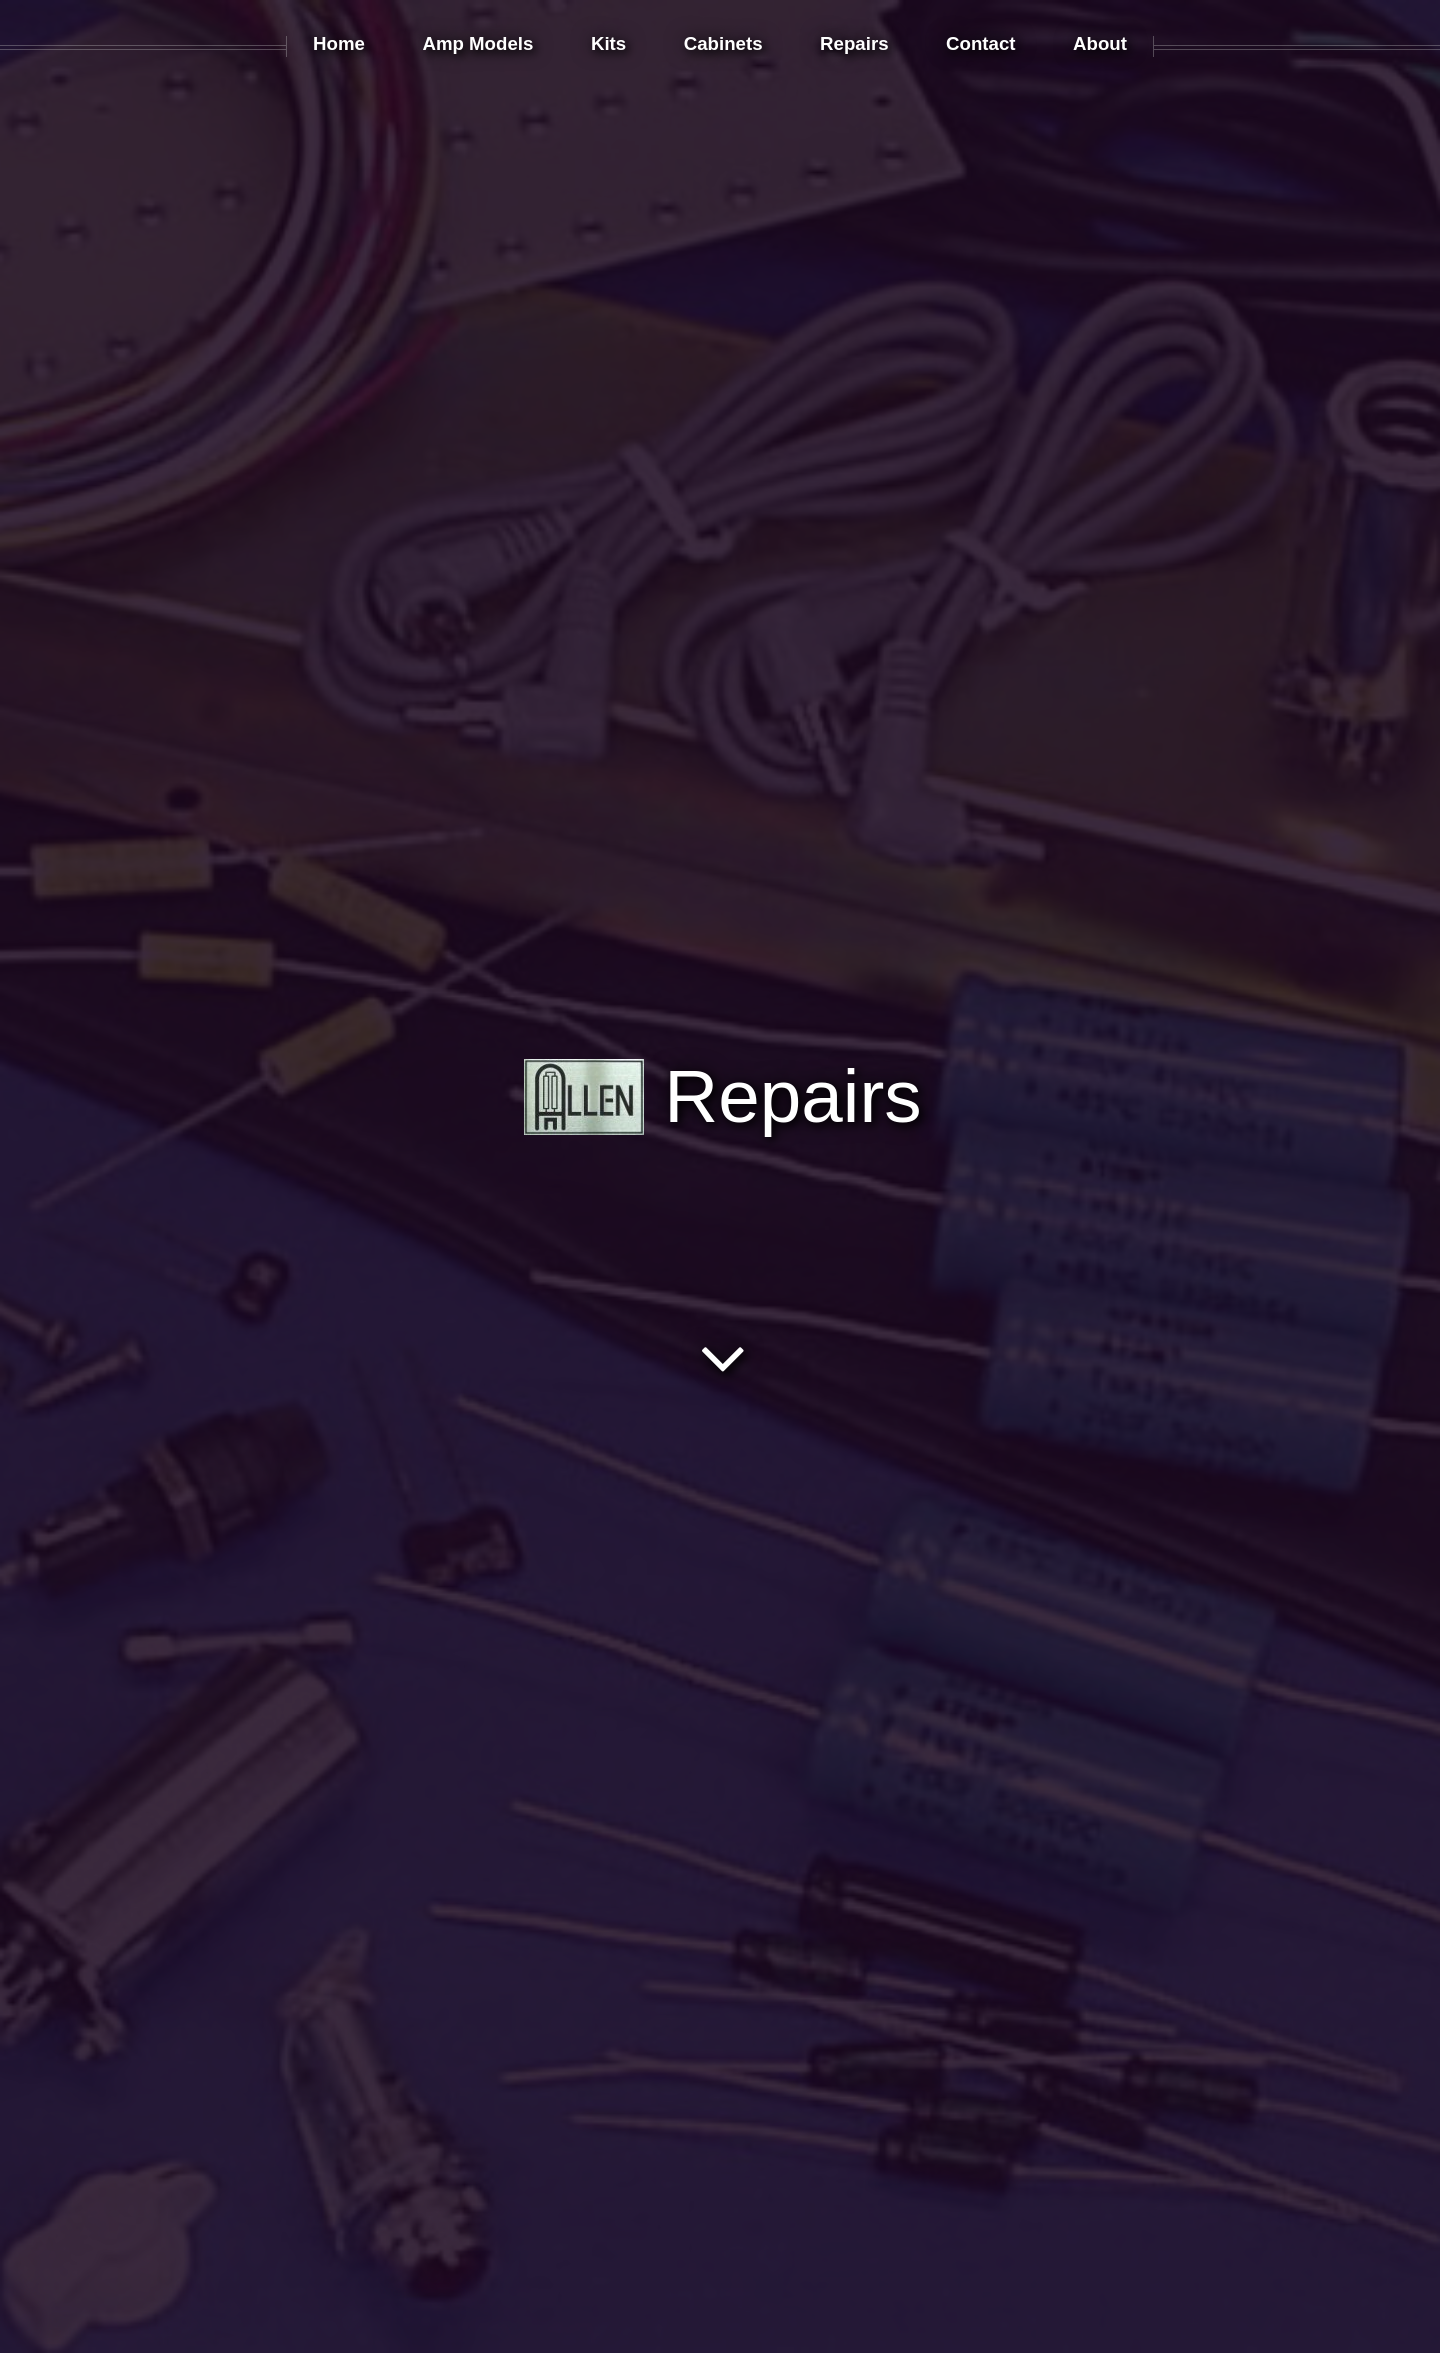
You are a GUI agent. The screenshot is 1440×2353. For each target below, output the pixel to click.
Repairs (723, 1096)
